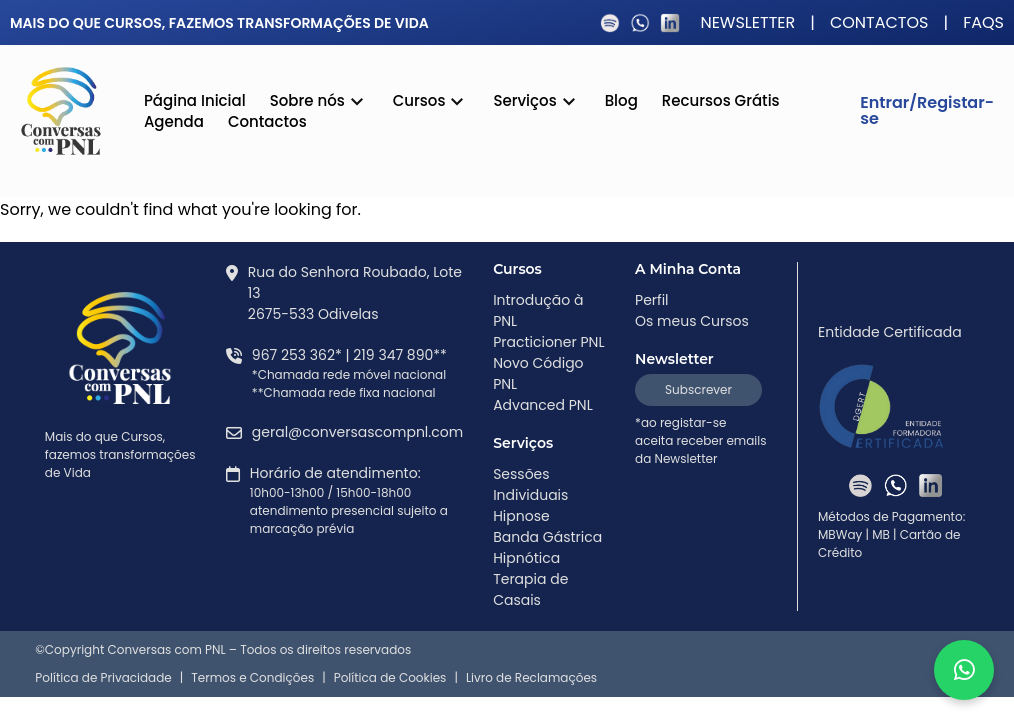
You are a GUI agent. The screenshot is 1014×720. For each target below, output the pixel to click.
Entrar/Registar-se (927, 110)
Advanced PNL (543, 405)
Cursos (431, 103)
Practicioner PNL (548, 342)
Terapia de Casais (530, 589)
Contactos (879, 23)
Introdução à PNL (538, 310)
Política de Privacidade (103, 678)
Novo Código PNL (538, 373)
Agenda (174, 121)
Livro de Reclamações (531, 678)
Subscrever (698, 389)
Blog (621, 100)
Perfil (652, 300)
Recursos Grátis (721, 100)
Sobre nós (319, 103)
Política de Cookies (390, 678)
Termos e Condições (252, 678)
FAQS (983, 23)
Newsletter (747, 23)
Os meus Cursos (692, 321)
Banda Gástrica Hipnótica (547, 547)
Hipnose (521, 516)
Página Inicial (195, 100)
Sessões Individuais (530, 484)
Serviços (536, 103)
